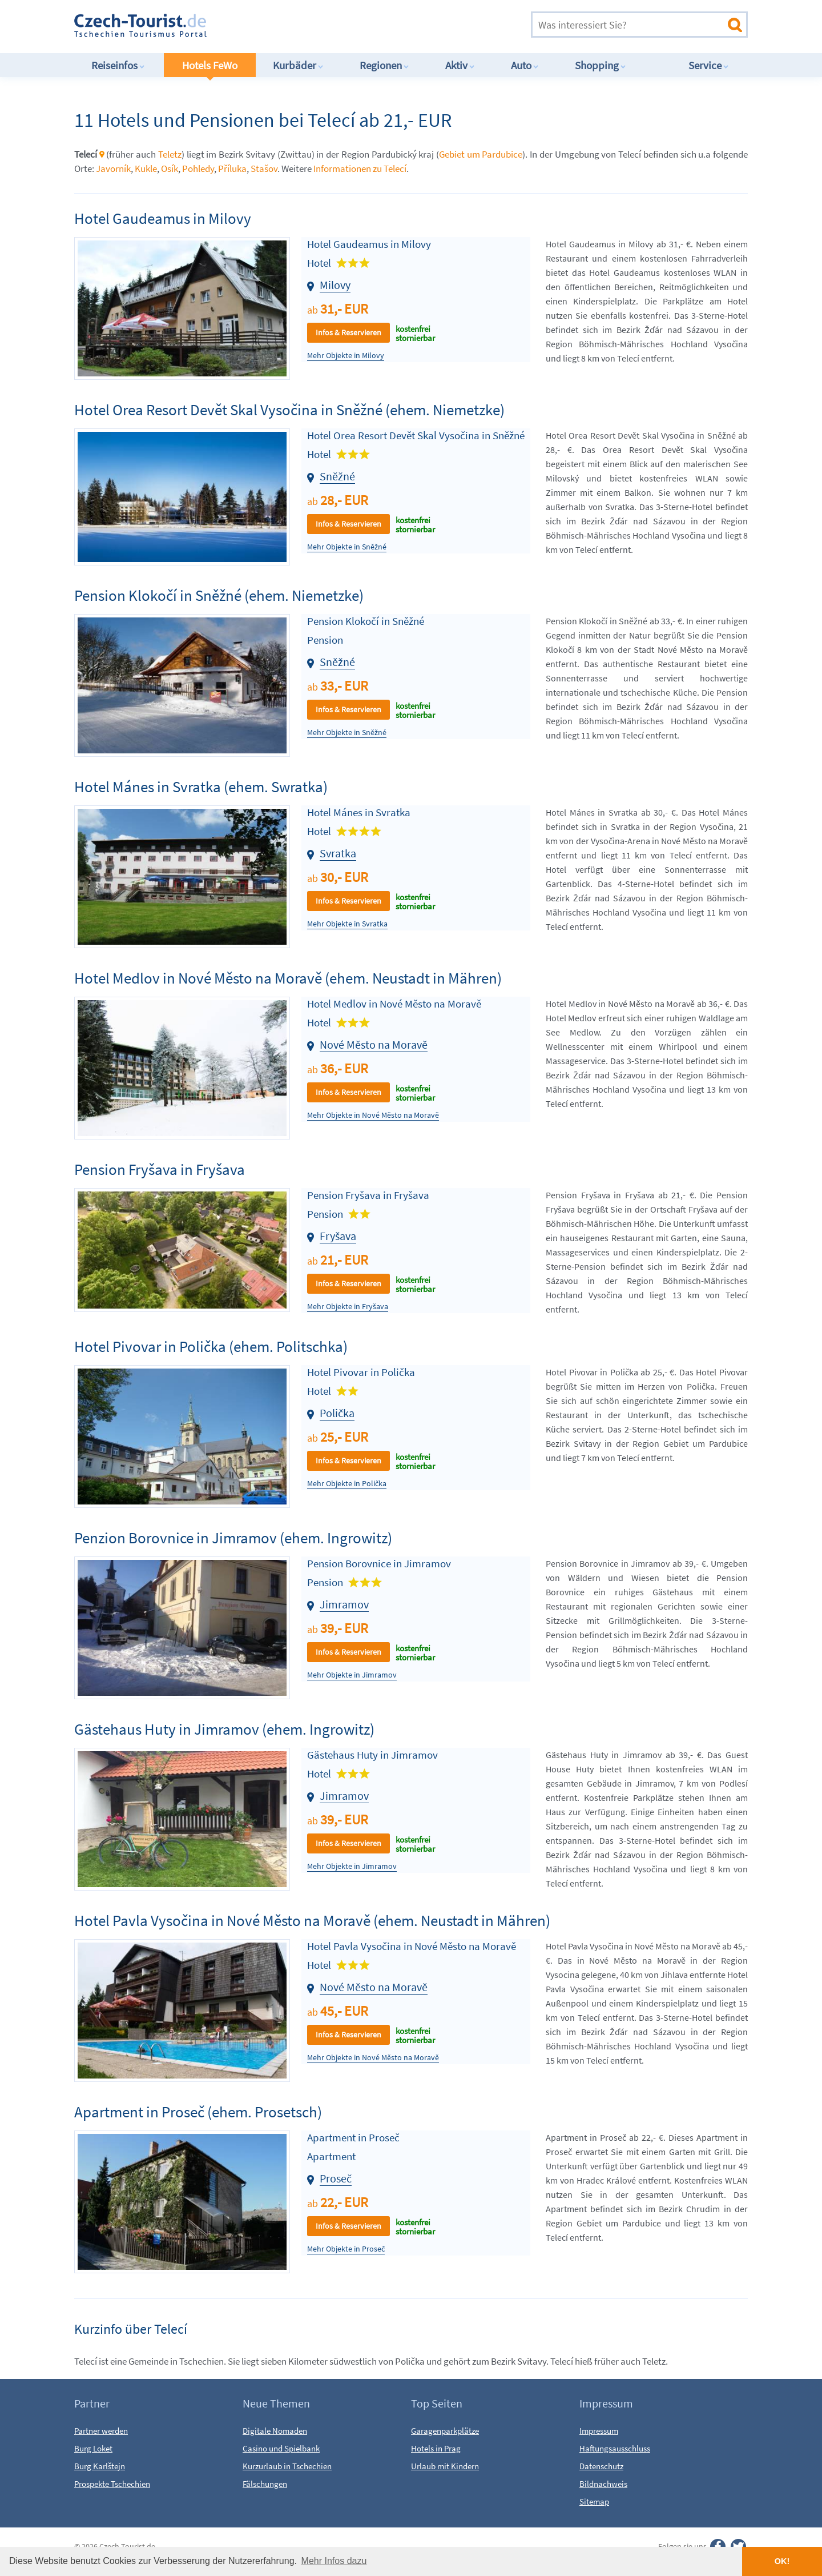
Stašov (264, 168)
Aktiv (460, 65)
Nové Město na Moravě (374, 1044)
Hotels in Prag (436, 2448)
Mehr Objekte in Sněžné (346, 547)
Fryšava (338, 1236)
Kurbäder (298, 65)
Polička (337, 1413)
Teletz (170, 154)
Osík (169, 168)
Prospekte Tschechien (112, 2483)
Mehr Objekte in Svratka (347, 924)
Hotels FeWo (209, 65)
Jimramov (344, 1604)
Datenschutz (601, 2466)
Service (708, 65)
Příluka (232, 168)
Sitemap (594, 2501)
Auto (525, 65)
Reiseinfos (118, 65)
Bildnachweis (603, 2483)
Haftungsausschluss (614, 2448)
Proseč (336, 2178)
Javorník (113, 168)
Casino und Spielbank (281, 2448)
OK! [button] (782, 2561)
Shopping (600, 65)
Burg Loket (93, 2448)
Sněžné (337, 476)
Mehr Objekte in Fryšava (347, 1306)
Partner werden (101, 2430)
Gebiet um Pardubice (480, 154)
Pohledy (198, 168)
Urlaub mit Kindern (445, 2466)
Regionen (384, 65)
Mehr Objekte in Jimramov (352, 1675)
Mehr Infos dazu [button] (334, 2561)
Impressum (598, 2430)
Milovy (335, 285)
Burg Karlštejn (99, 2466)
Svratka (338, 853)
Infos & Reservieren (348, 332)
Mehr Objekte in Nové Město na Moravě (373, 1115)
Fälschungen (265, 2483)
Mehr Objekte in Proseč (346, 2249)
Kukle (146, 168)
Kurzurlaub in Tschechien (287, 2466)
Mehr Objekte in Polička (346, 1483)
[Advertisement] (376, 25)
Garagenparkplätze (445, 2430)
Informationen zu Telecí (359, 168)
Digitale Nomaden (275, 2430)
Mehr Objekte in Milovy (345, 355)
